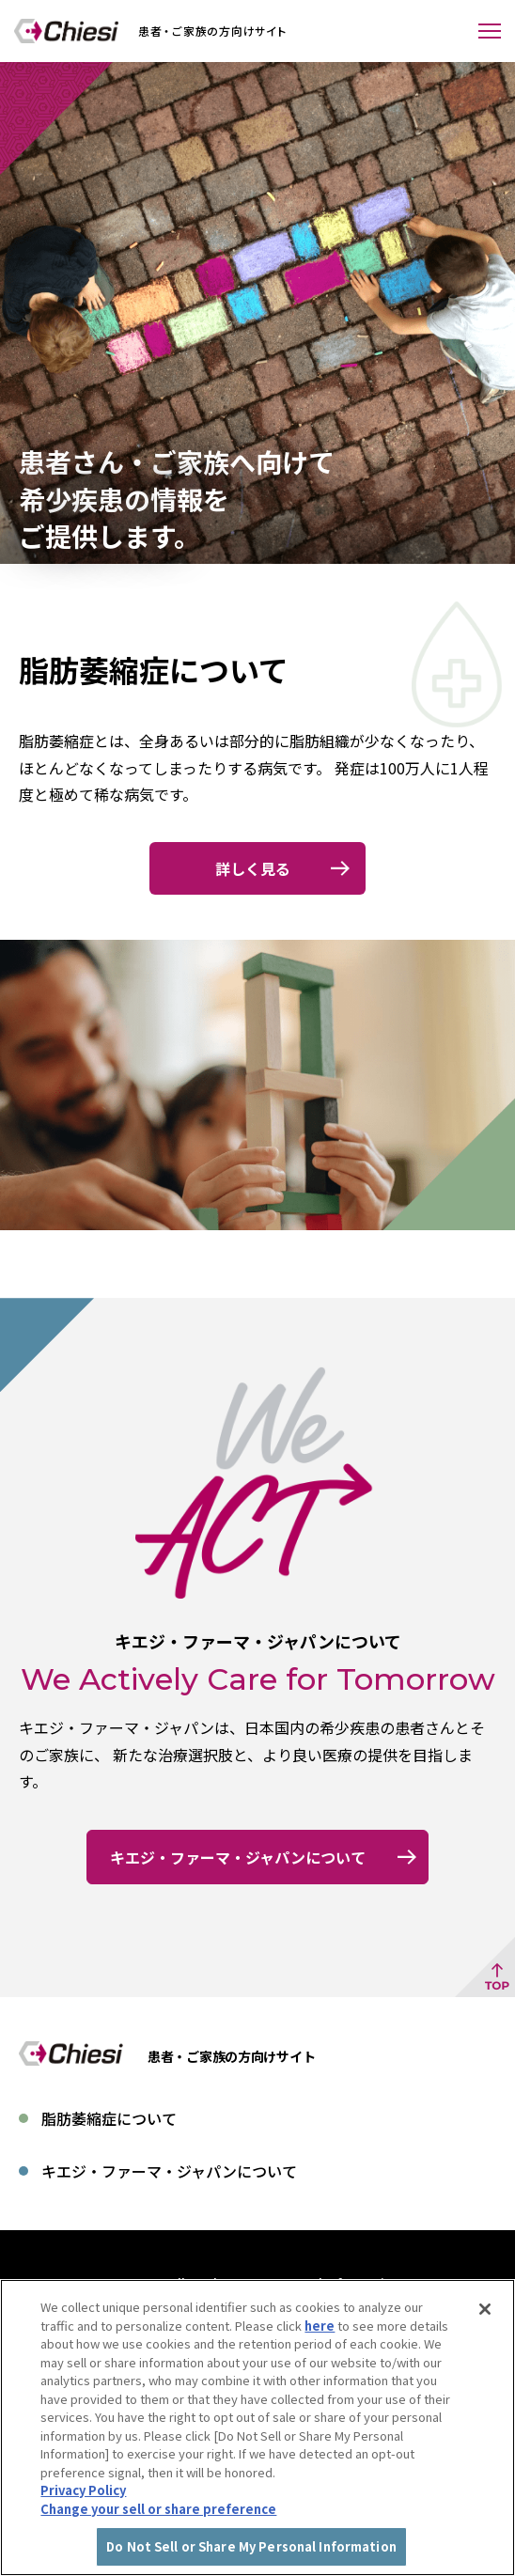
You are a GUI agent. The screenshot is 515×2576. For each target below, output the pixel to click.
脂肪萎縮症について (109, 2118)
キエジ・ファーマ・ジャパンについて (169, 2171)
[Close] (485, 2324)
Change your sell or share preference (158, 2523)
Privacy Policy (83, 2505)
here (319, 2340)
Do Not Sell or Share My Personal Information (258, 2282)
